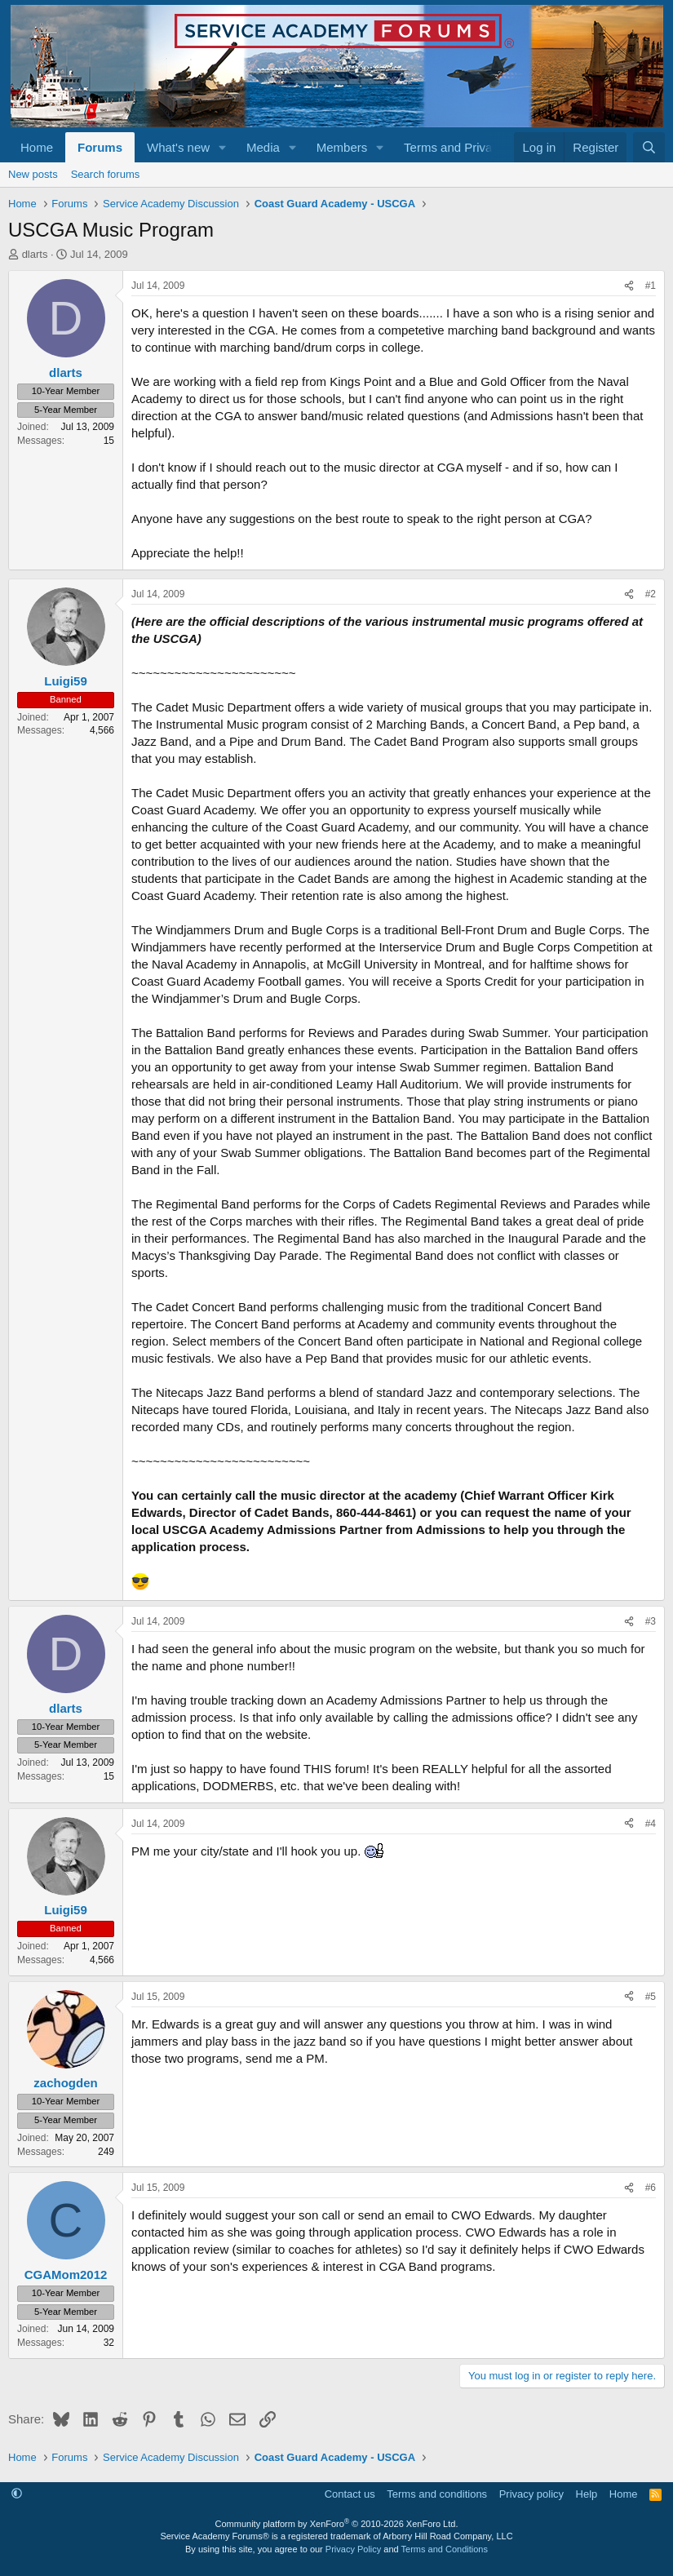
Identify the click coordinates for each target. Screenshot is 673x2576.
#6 (650, 2187)
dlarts (35, 254)
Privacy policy (531, 2494)
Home (36, 147)
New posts (33, 174)
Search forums (105, 174)
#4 (650, 1823)
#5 (650, 1996)
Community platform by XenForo (336, 2524)
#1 (650, 285)
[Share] (629, 286)
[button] (222, 147)
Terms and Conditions (444, 2549)
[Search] (649, 147)
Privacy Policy (353, 2549)
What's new (178, 147)
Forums (99, 147)
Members (342, 147)
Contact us (350, 2494)
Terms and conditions (437, 2494)
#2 (650, 594)
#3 (650, 1621)
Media (263, 147)
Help (587, 2494)
